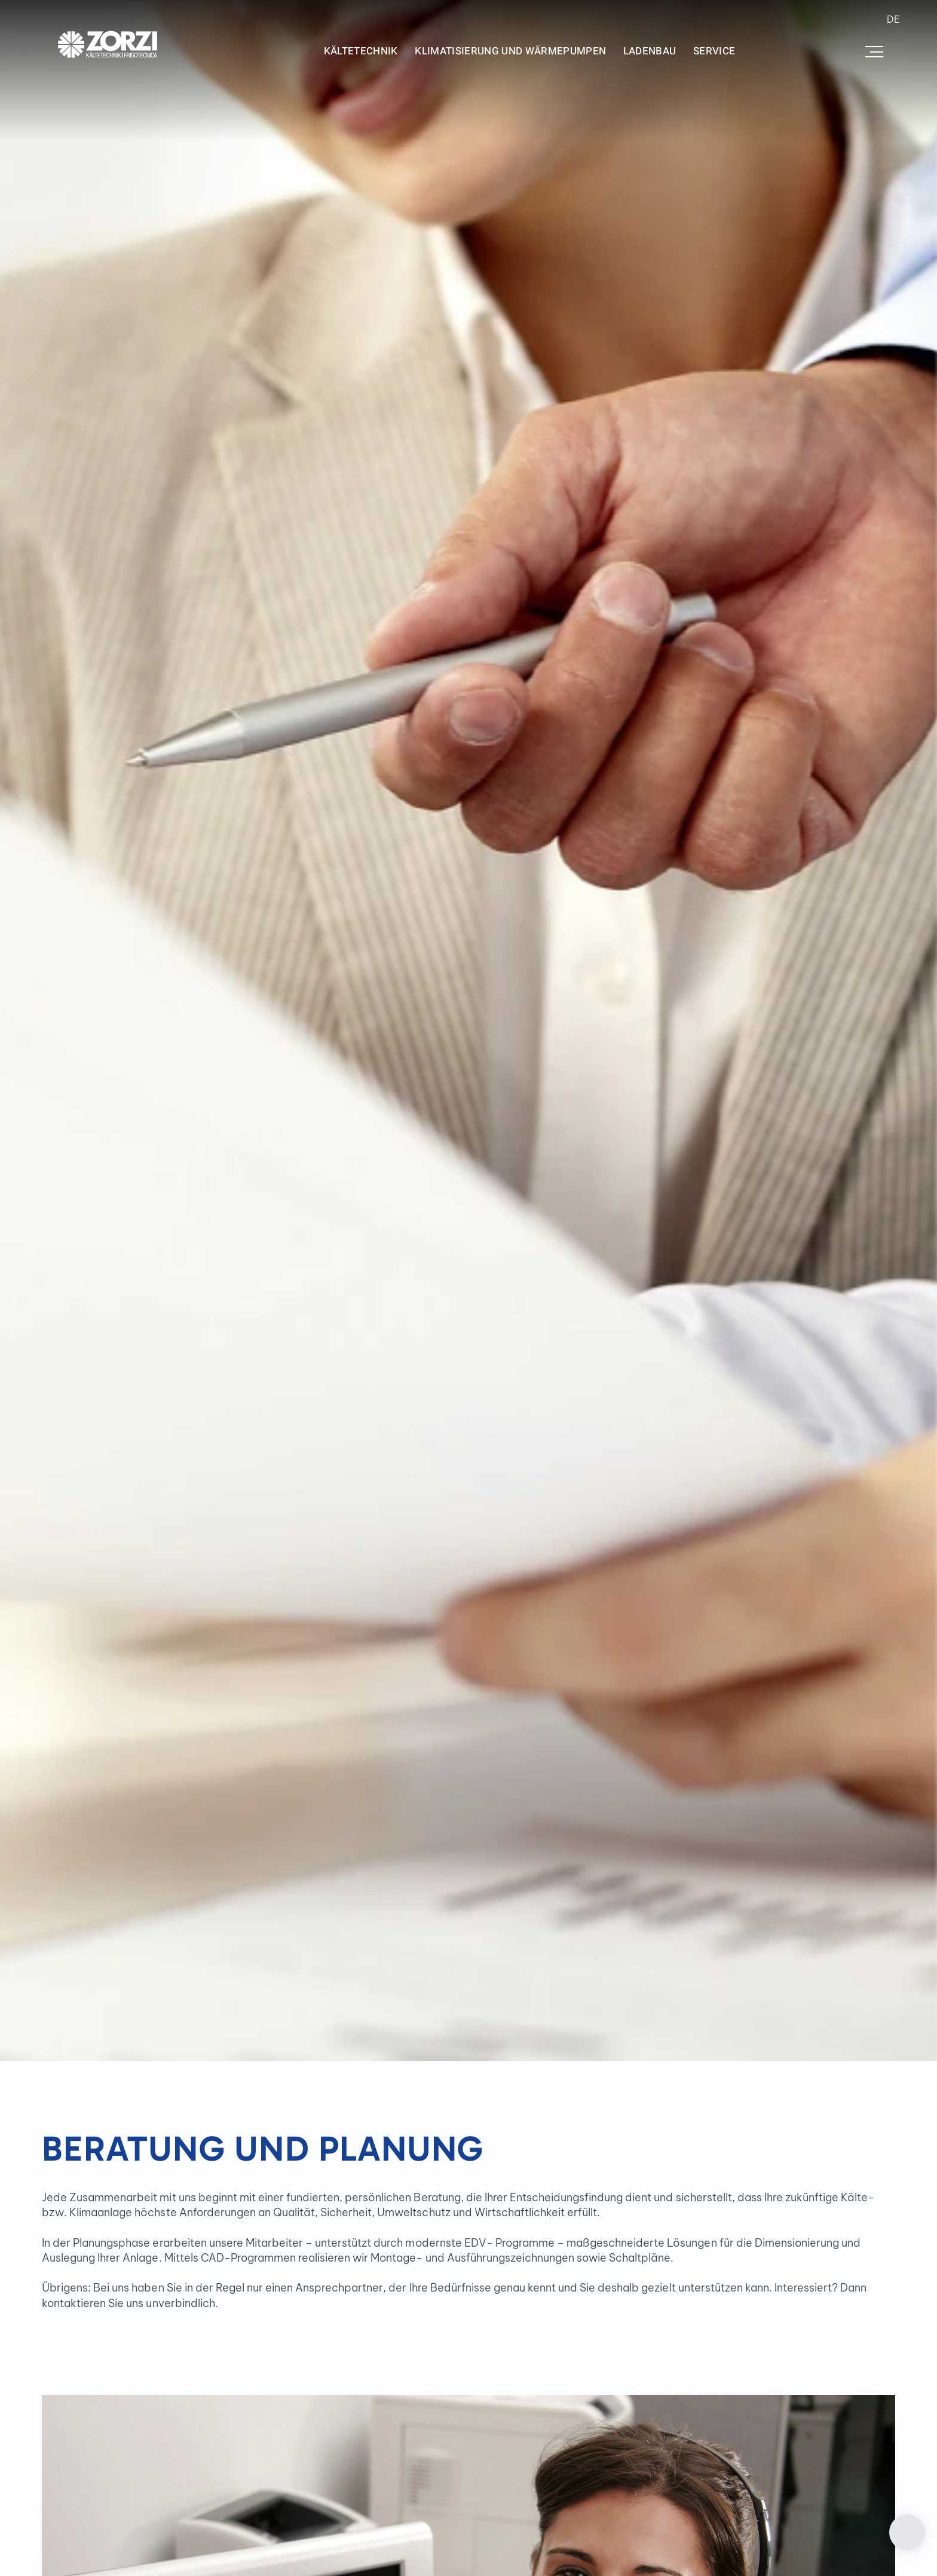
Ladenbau (649, 51)
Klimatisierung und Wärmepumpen (510, 51)
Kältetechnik (361, 51)
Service (714, 51)
